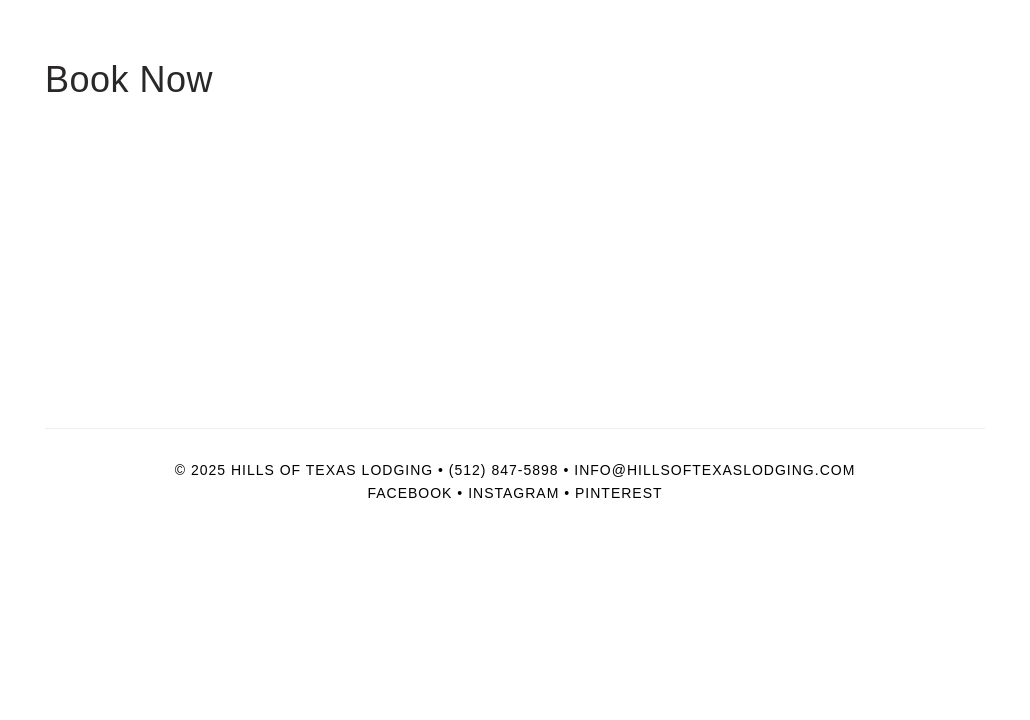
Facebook (409, 493)
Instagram (513, 493)
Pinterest (619, 493)
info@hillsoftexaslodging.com (714, 470)
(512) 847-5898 (504, 470)
